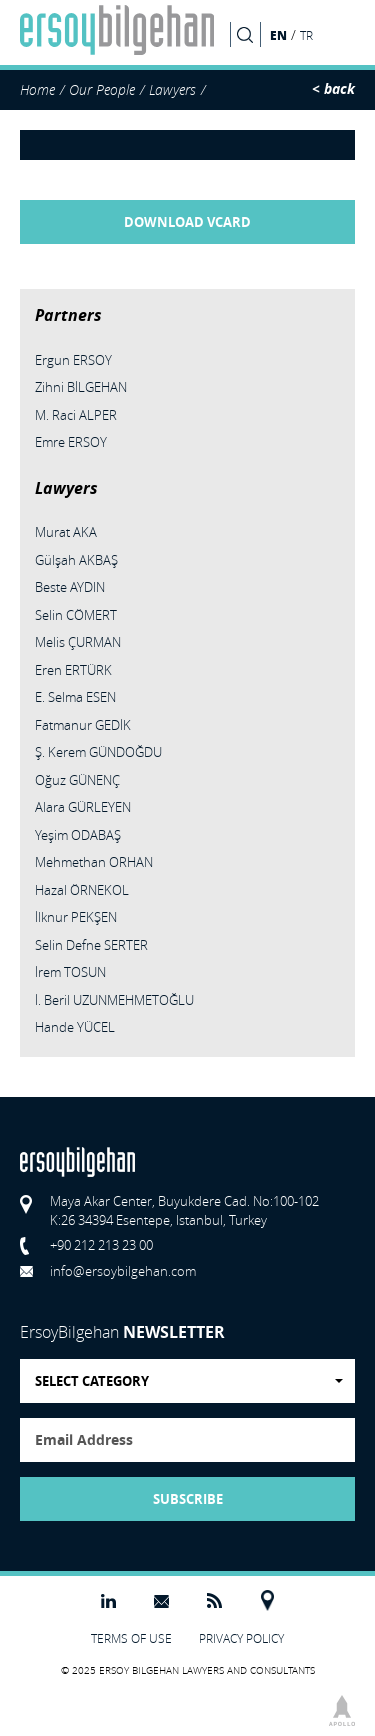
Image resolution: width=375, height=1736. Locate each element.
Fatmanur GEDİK (83, 725)
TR (306, 35)
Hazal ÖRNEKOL (82, 890)
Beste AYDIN (70, 587)
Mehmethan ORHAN (94, 862)
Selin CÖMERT (76, 615)
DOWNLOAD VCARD (187, 222)
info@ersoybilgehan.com (123, 1271)
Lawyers (172, 89)
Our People (102, 89)
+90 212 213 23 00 (101, 1245)
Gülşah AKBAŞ (76, 560)
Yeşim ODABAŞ (78, 835)
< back (333, 88)
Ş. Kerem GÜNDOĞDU (98, 752)
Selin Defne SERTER (91, 945)
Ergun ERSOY (73, 360)
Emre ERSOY (71, 442)
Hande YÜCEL (75, 1027)
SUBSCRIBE (188, 1499)
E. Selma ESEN (75, 697)
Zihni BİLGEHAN (81, 387)
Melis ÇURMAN (78, 642)
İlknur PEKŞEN (76, 917)
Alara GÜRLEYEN (83, 807)
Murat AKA (66, 532)
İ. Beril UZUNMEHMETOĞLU (114, 1000)
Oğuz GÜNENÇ (77, 780)
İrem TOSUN (70, 972)
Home (37, 89)
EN (278, 35)
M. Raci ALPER (76, 415)
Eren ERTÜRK (73, 670)
